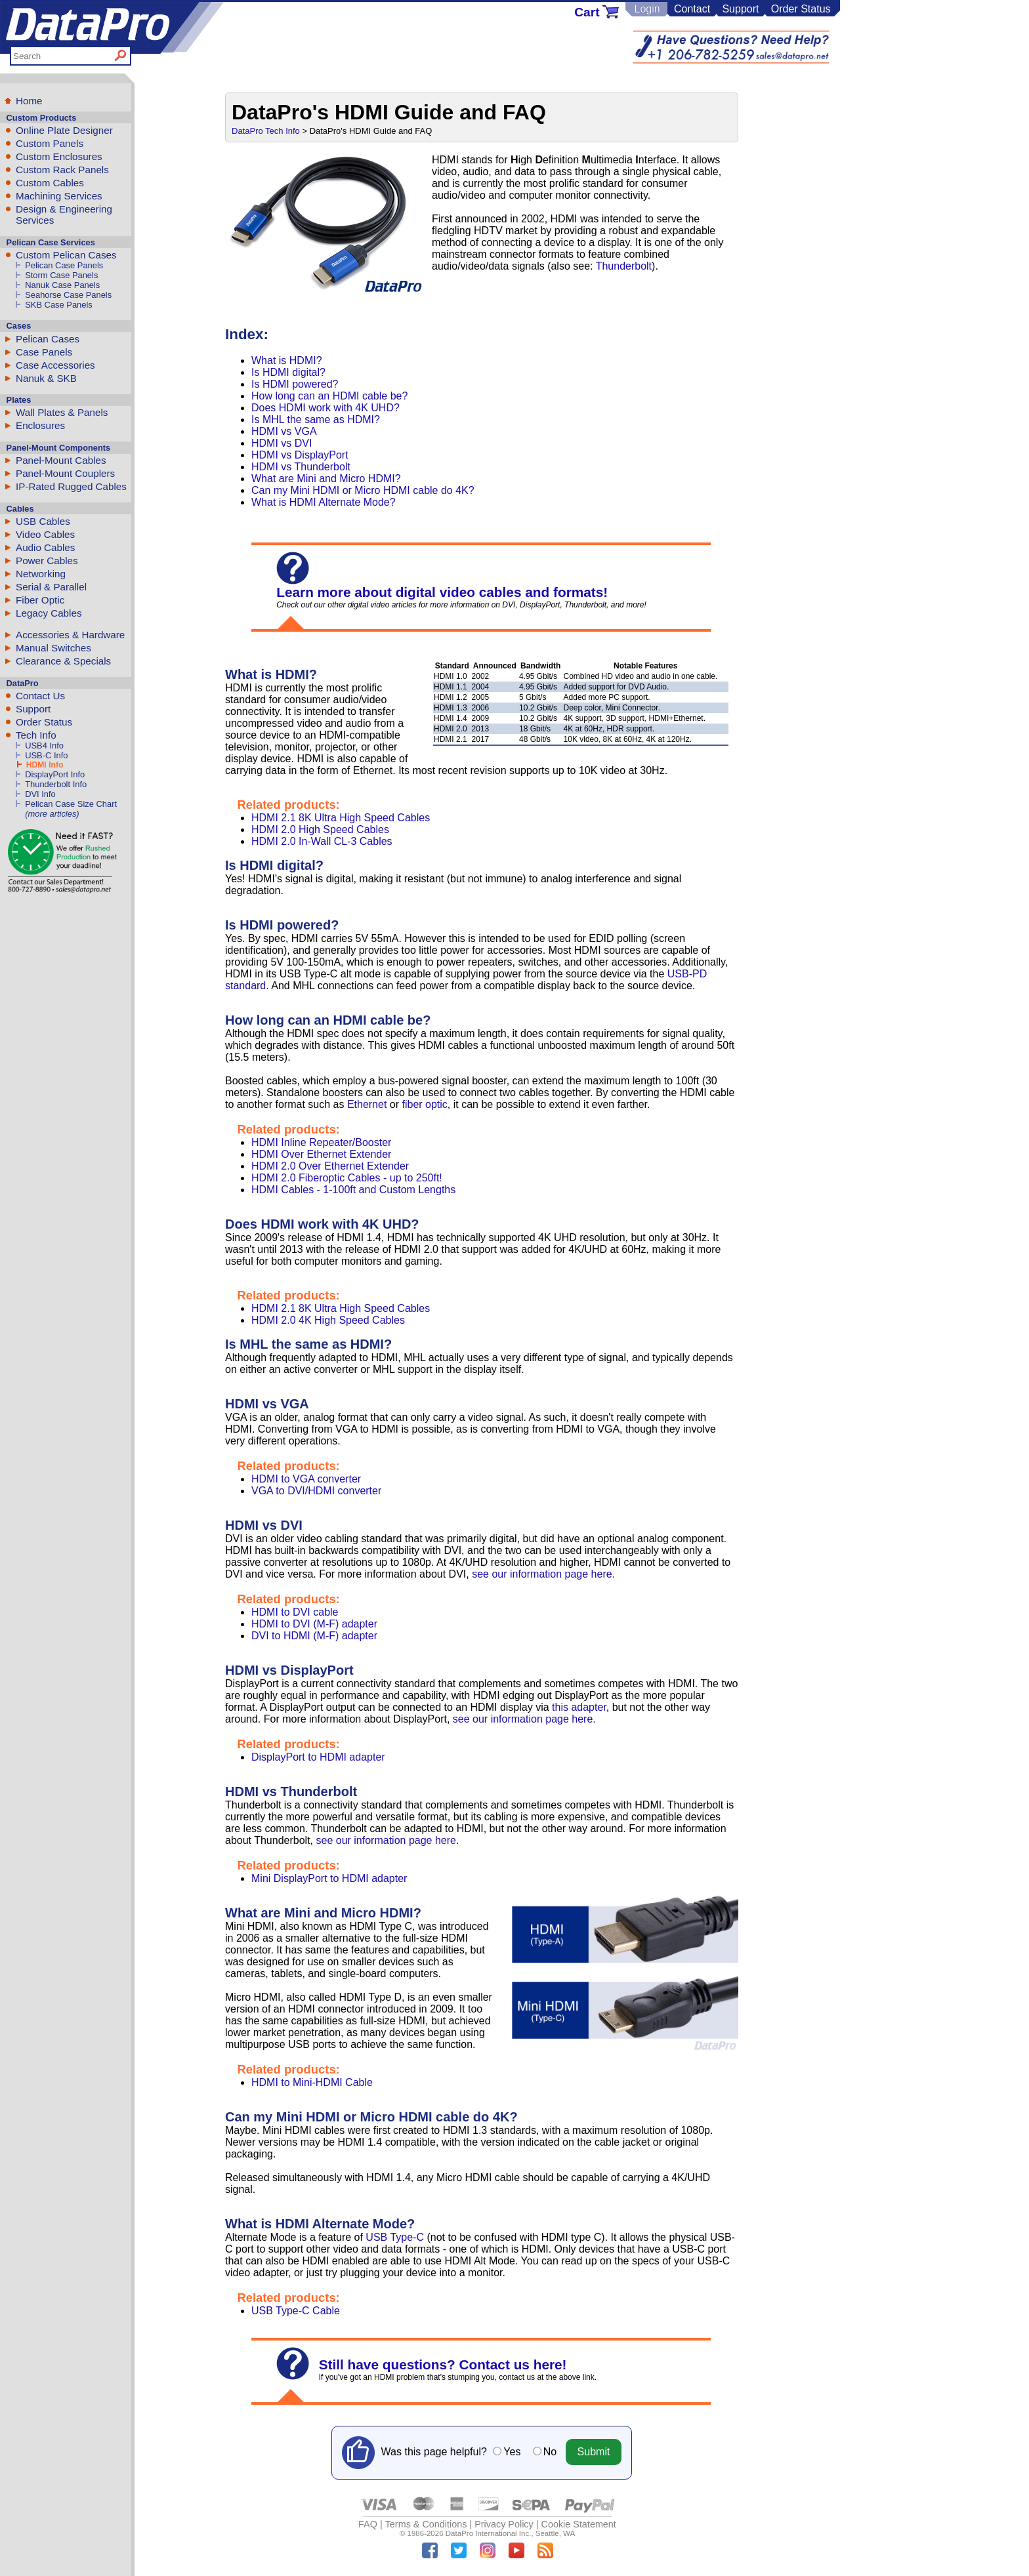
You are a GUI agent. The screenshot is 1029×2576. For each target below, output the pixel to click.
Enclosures (40, 425)
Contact (692, 8)
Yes (511, 2451)
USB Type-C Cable (295, 2310)
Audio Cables (45, 547)
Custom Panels (49, 143)
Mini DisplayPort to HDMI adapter (329, 1878)
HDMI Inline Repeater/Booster (321, 1142)
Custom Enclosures (59, 156)
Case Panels (44, 352)
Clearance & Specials (63, 660)
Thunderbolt (624, 266)
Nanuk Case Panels (62, 285)
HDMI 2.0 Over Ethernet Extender (330, 1166)
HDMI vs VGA (284, 431)
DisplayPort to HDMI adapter (318, 1757)
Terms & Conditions (426, 2524)
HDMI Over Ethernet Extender (321, 1154)
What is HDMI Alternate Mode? (323, 502)
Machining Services (59, 195)
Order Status (801, 8)
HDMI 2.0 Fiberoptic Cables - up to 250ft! (346, 1177)
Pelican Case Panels (64, 265)
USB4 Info (44, 745)
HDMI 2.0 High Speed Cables (320, 829)
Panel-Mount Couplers (65, 473)
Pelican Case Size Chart (71, 804)
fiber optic (424, 1104)
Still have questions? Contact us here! (443, 2364)
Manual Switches (53, 647)
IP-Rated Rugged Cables (71, 486)
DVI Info (40, 794)
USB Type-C (395, 2237)
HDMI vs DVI (281, 443)
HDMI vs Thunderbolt (300, 466)
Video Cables (45, 534)
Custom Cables (50, 182)
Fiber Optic (40, 599)
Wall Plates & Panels (62, 412)
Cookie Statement (578, 2524)
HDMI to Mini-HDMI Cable (312, 2082)
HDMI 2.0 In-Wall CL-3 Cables (321, 841)
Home (29, 100)
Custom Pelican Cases (66, 254)
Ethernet (367, 1104)
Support (740, 8)
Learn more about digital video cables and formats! (442, 592)
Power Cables (47, 560)
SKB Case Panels (59, 305)
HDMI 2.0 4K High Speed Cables (328, 1320)
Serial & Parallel (51, 586)
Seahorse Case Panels (68, 295)
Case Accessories (55, 365)
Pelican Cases (47, 338)
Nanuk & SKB (46, 378)
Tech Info (36, 735)
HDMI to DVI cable (294, 1612)
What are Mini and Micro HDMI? (326, 478)
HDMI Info (45, 764)
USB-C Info (46, 755)
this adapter (579, 1707)
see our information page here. (543, 1574)
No (549, 2451)
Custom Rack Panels (62, 169)
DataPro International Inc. (489, 2533)
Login (647, 8)
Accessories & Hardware (70, 634)
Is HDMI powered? (295, 384)
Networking (41, 573)
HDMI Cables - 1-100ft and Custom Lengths (353, 1189)
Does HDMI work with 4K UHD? (325, 407)
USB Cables (43, 521)
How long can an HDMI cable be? (329, 395)
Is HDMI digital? (288, 372)
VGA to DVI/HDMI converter (316, 1490)
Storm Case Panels (61, 275)
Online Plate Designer (64, 130)
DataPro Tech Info (266, 131)
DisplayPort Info (55, 774)
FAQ (367, 2524)
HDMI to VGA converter (306, 1478)
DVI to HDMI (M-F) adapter (314, 1635)
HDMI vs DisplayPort (299, 454)
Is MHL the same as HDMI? (315, 419)
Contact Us (40, 695)
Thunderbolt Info (56, 784)
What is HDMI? (286, 360)
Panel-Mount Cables (61, 460)
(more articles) (52, 814)
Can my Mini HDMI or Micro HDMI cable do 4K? (362, 490)
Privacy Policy (504, 2524)
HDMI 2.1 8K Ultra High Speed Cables (340, 817)
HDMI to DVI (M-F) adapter (314, 1623)
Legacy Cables (48, 613)
